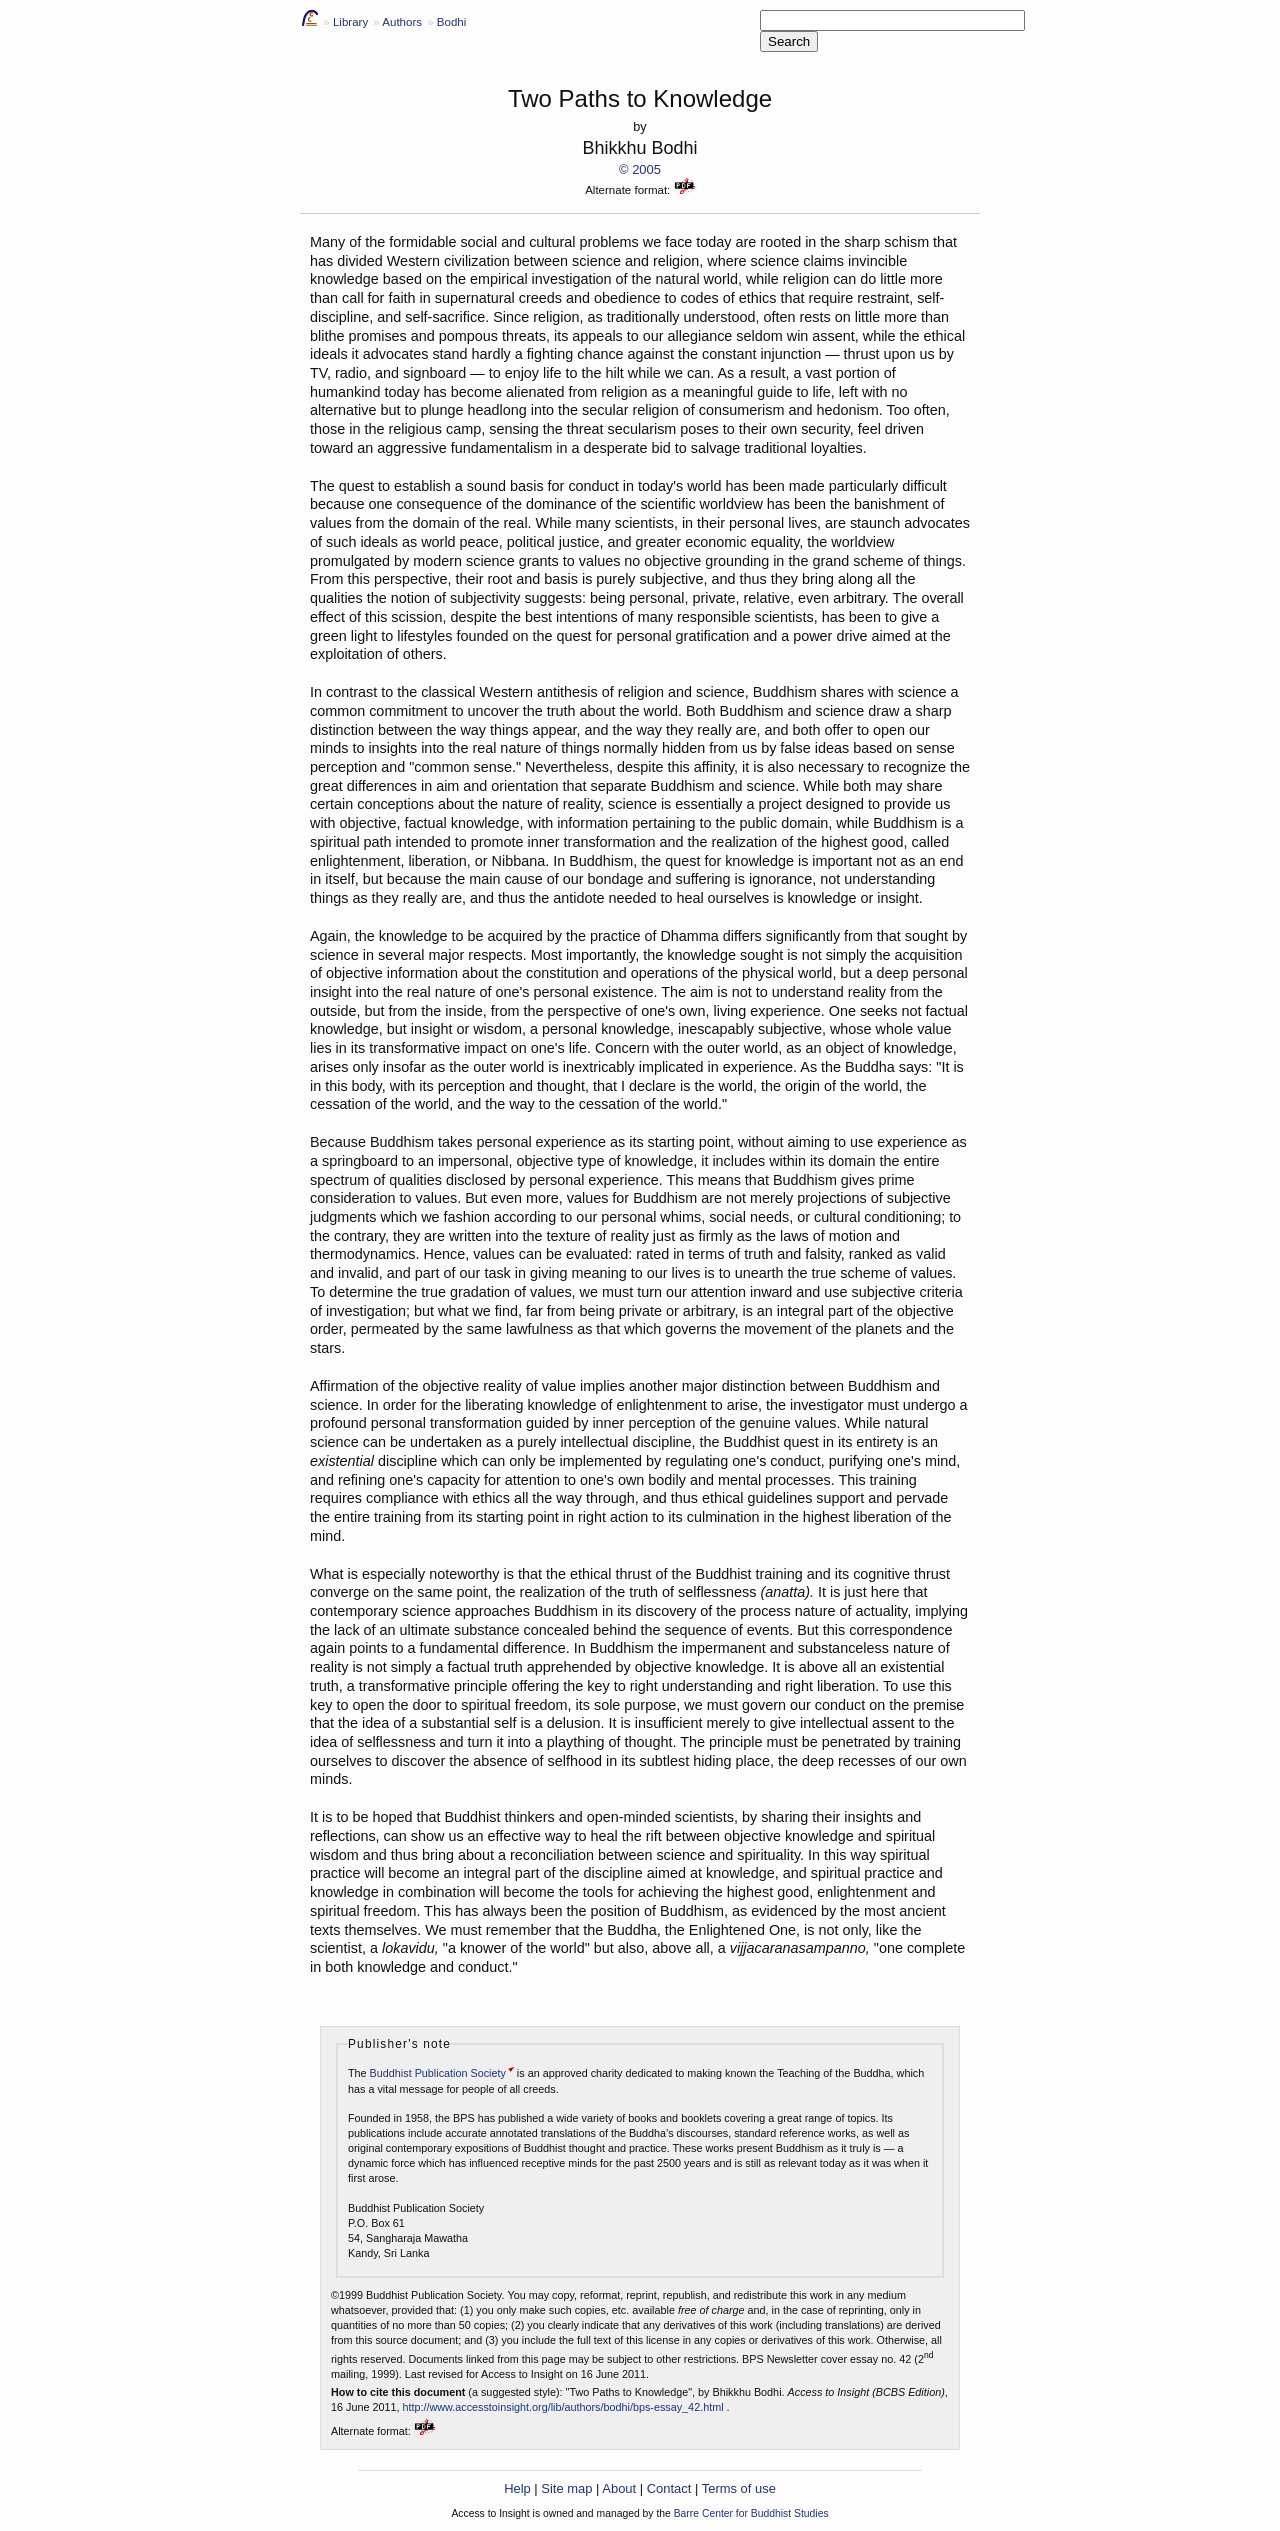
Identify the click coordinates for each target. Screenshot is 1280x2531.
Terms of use (739, 2488)
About (619, 2488)
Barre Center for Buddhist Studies (751, 2513)
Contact (669, 2488)
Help (517, 2488)
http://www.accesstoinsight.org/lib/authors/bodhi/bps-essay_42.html (562, 2407)
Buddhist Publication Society (438, 2073)
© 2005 (640, 169)
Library (350, 22)
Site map (566, 2488)
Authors (402, 22)
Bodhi (451, 22)
